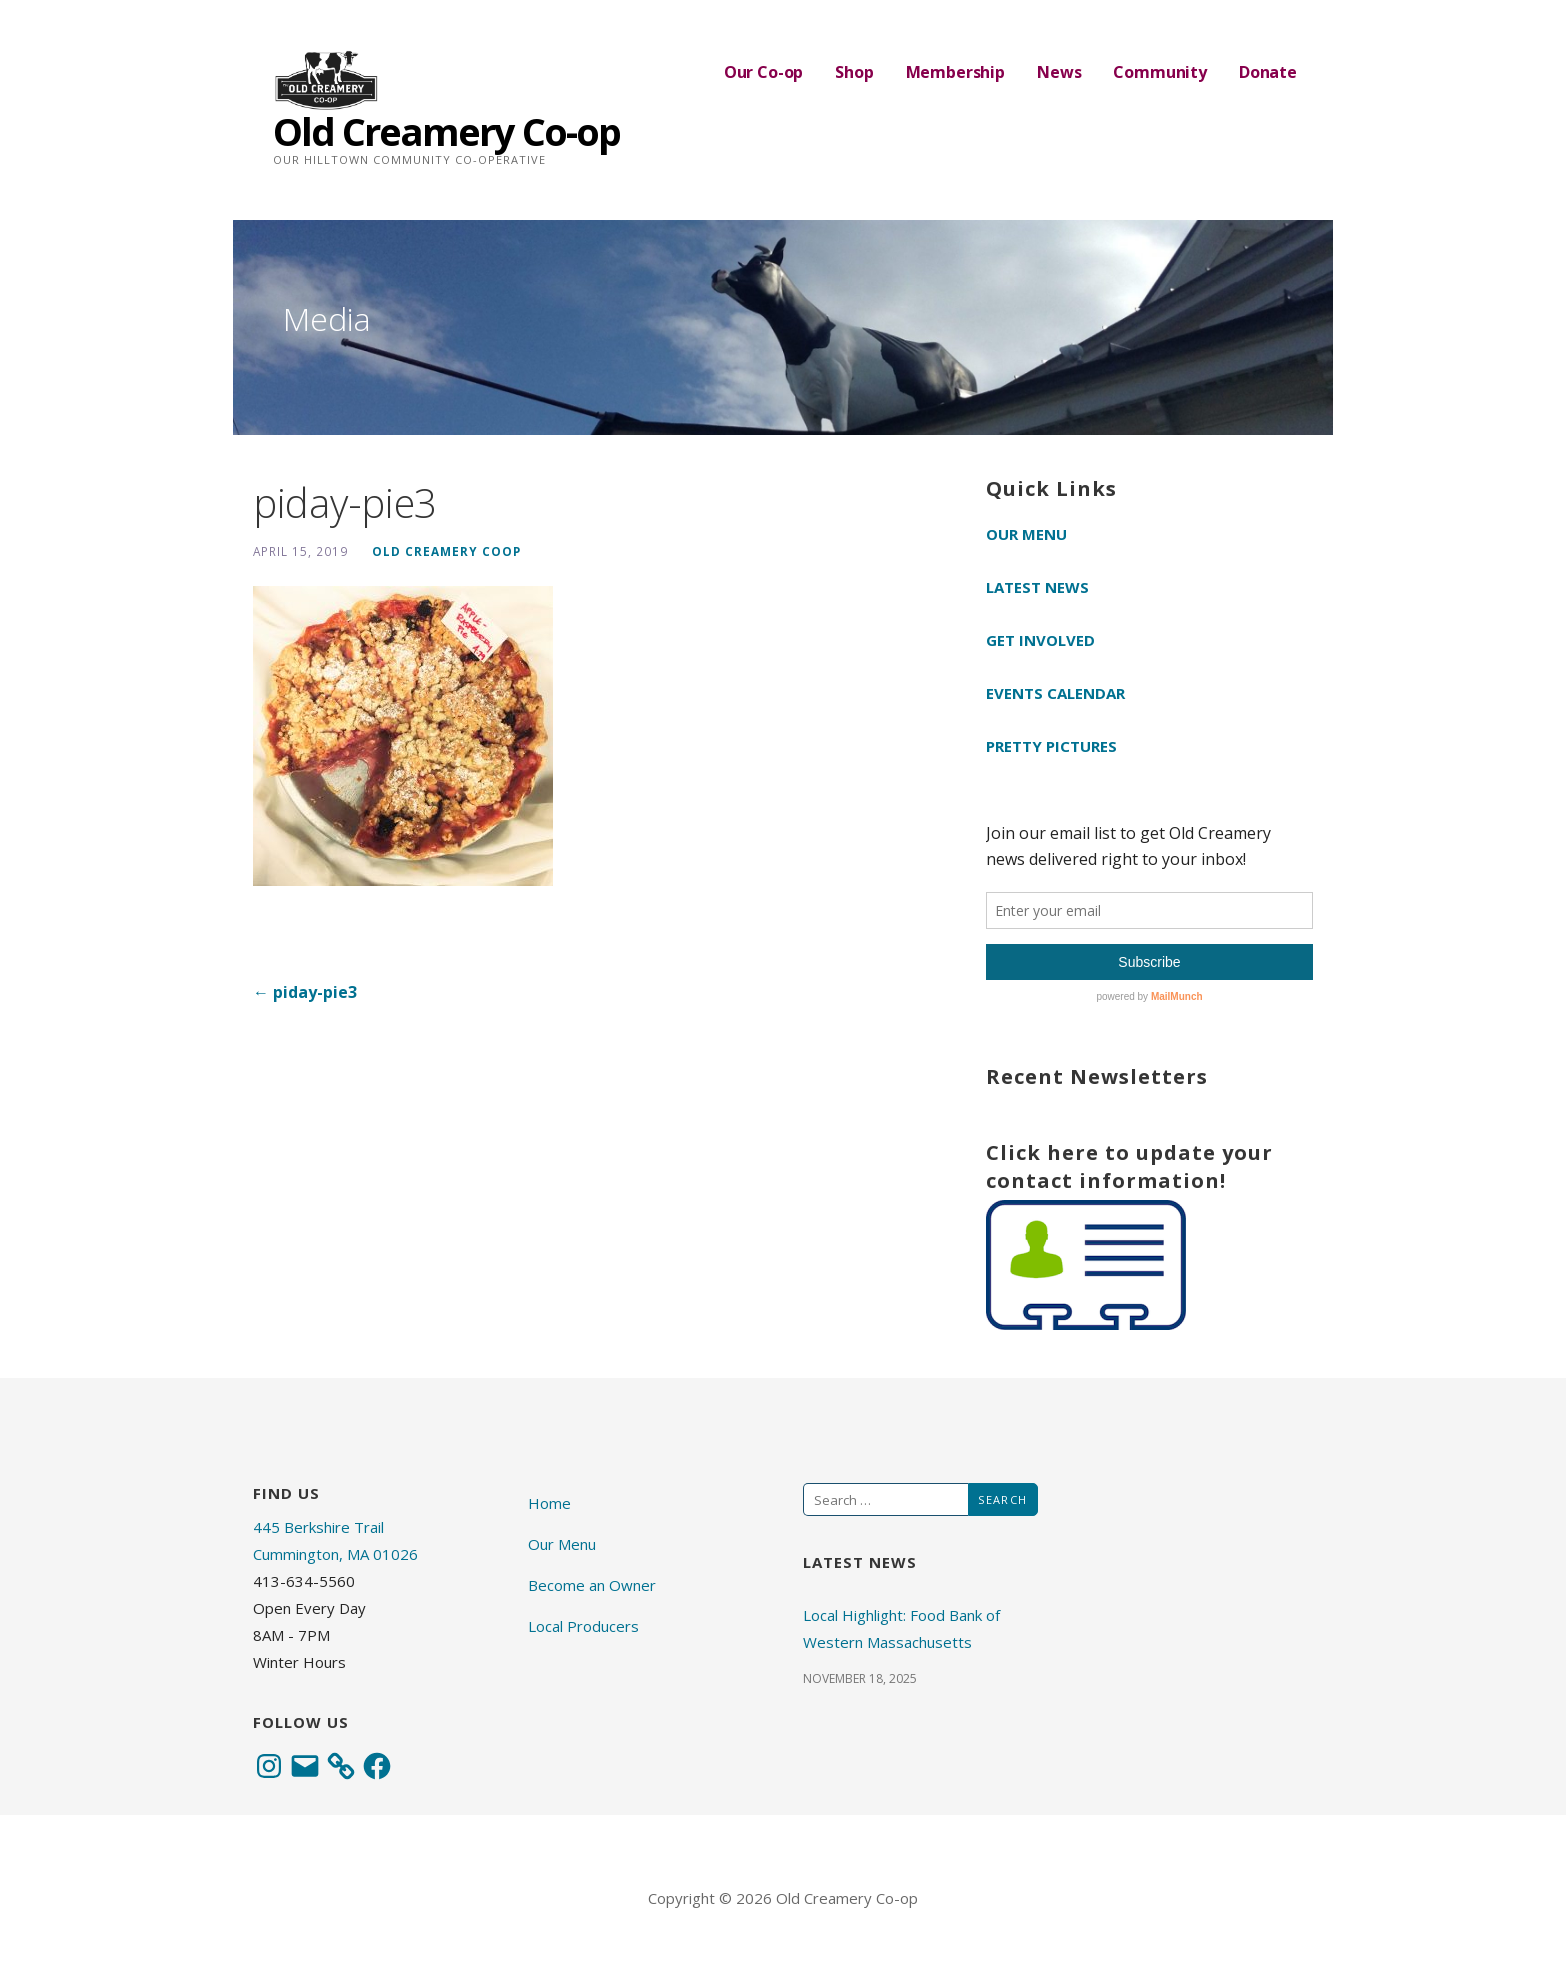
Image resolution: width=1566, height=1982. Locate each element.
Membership (955, 72)
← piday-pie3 (305, 992)
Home (549, 1503)
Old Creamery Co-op (446, 131)
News (1059, 72)
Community (1160, 72)
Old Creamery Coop (446, 551)
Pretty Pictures (1051, 746)
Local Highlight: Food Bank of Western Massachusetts (901, 1628)
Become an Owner (592, 1585)
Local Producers (583, 1626)
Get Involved (1040, 640)
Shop (854, 72)
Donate (1268, 72)
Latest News (1037, 587)
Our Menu (1026, 534)
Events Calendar (1055, 693)
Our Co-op (764, 72)
